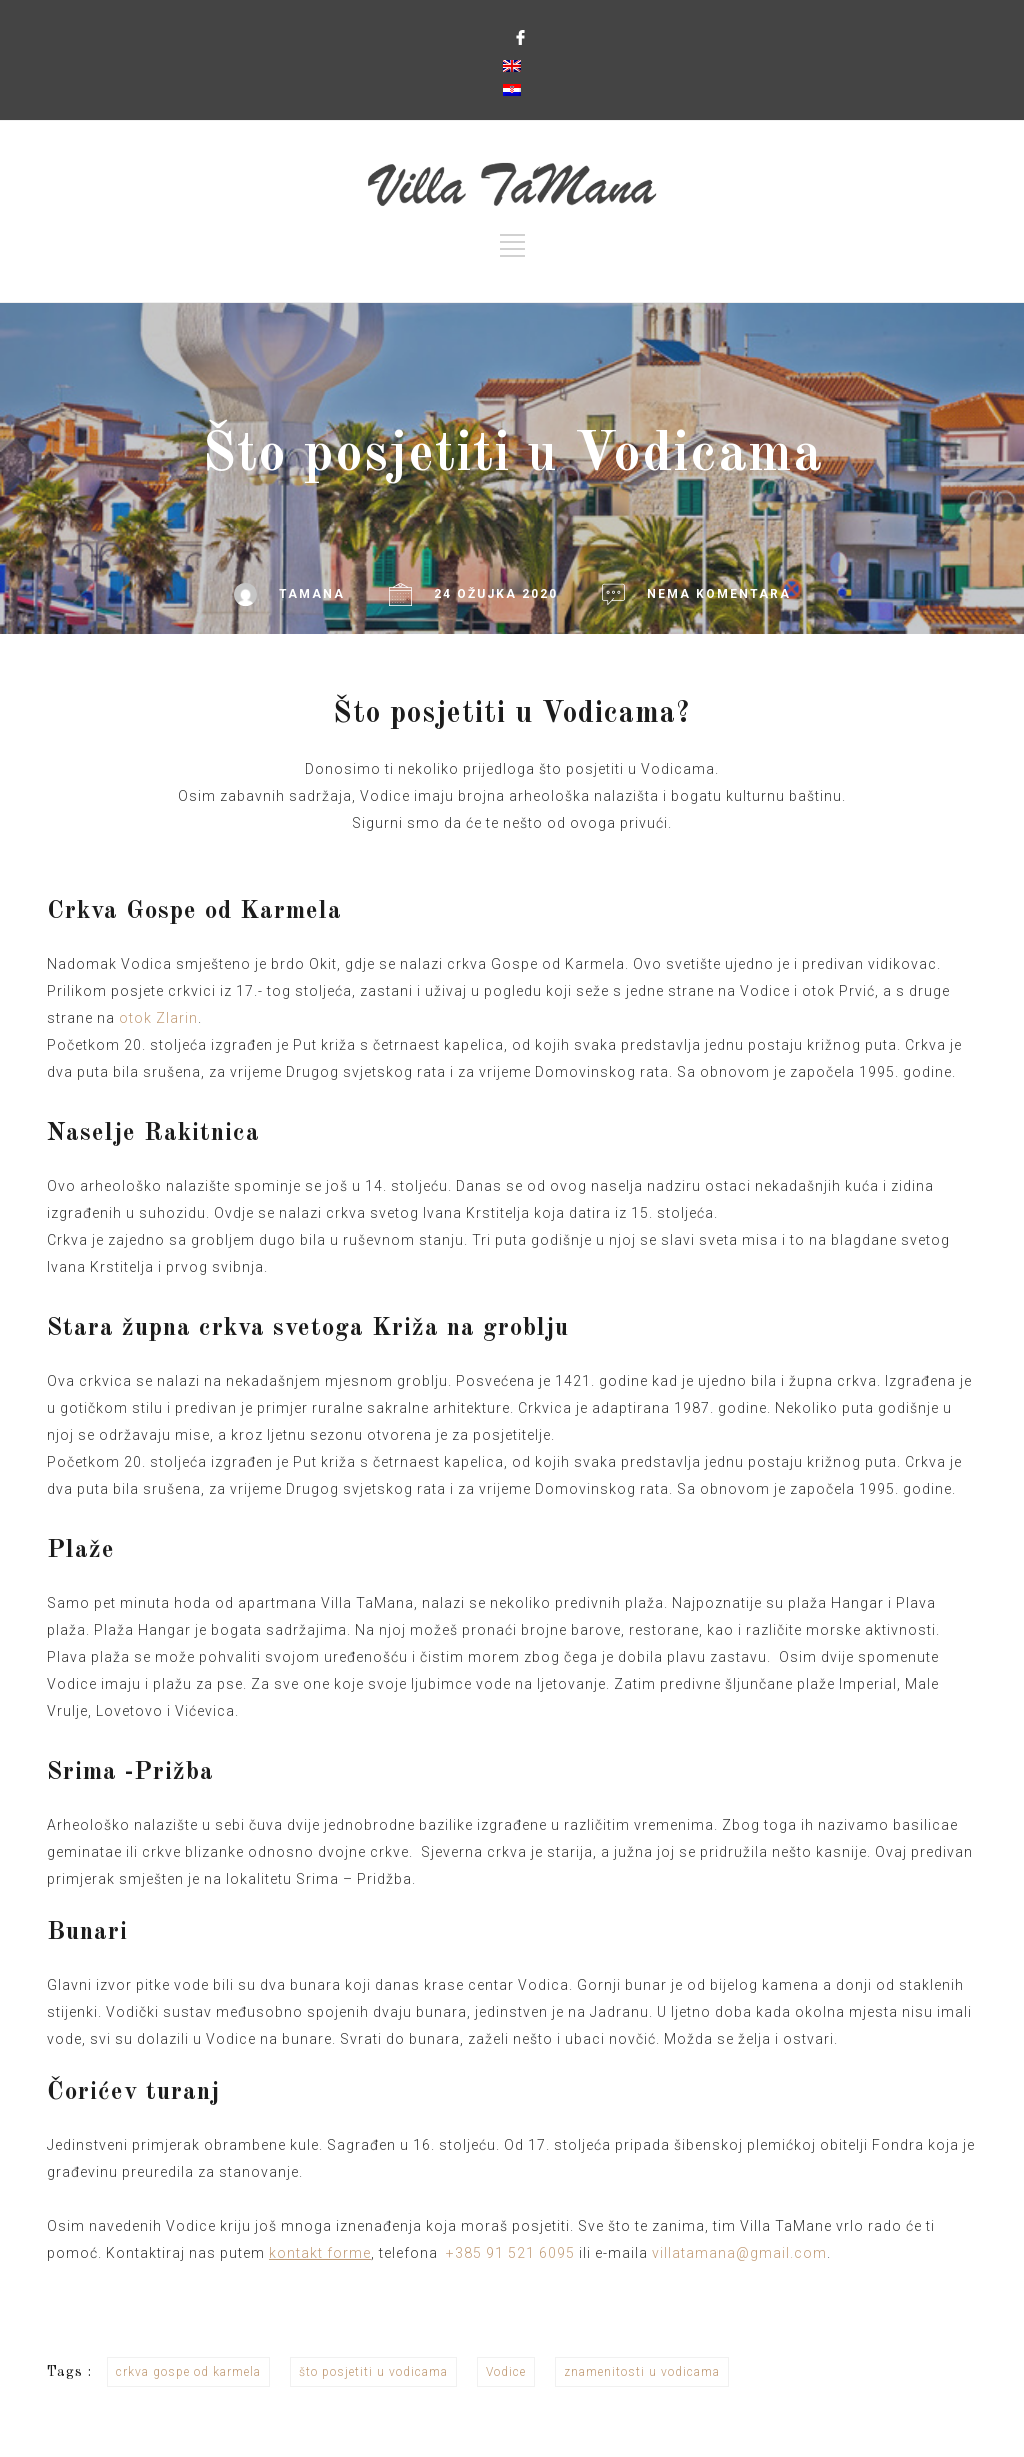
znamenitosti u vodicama (642, 2372)
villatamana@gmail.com (739, 2253)
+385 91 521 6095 (510, 2253)
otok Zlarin (158, 1018)
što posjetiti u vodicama (373, 2372)
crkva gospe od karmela (188, 2372)
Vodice (506, 2372)
